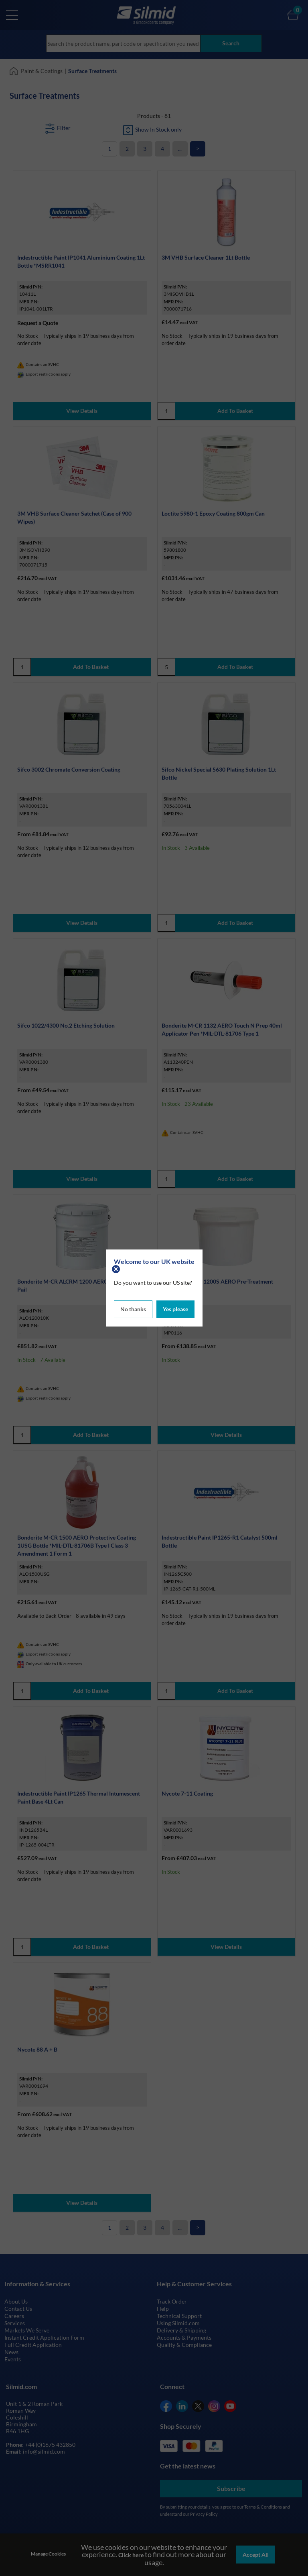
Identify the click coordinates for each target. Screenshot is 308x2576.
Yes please (175, 1309)
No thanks (133, 1309)
